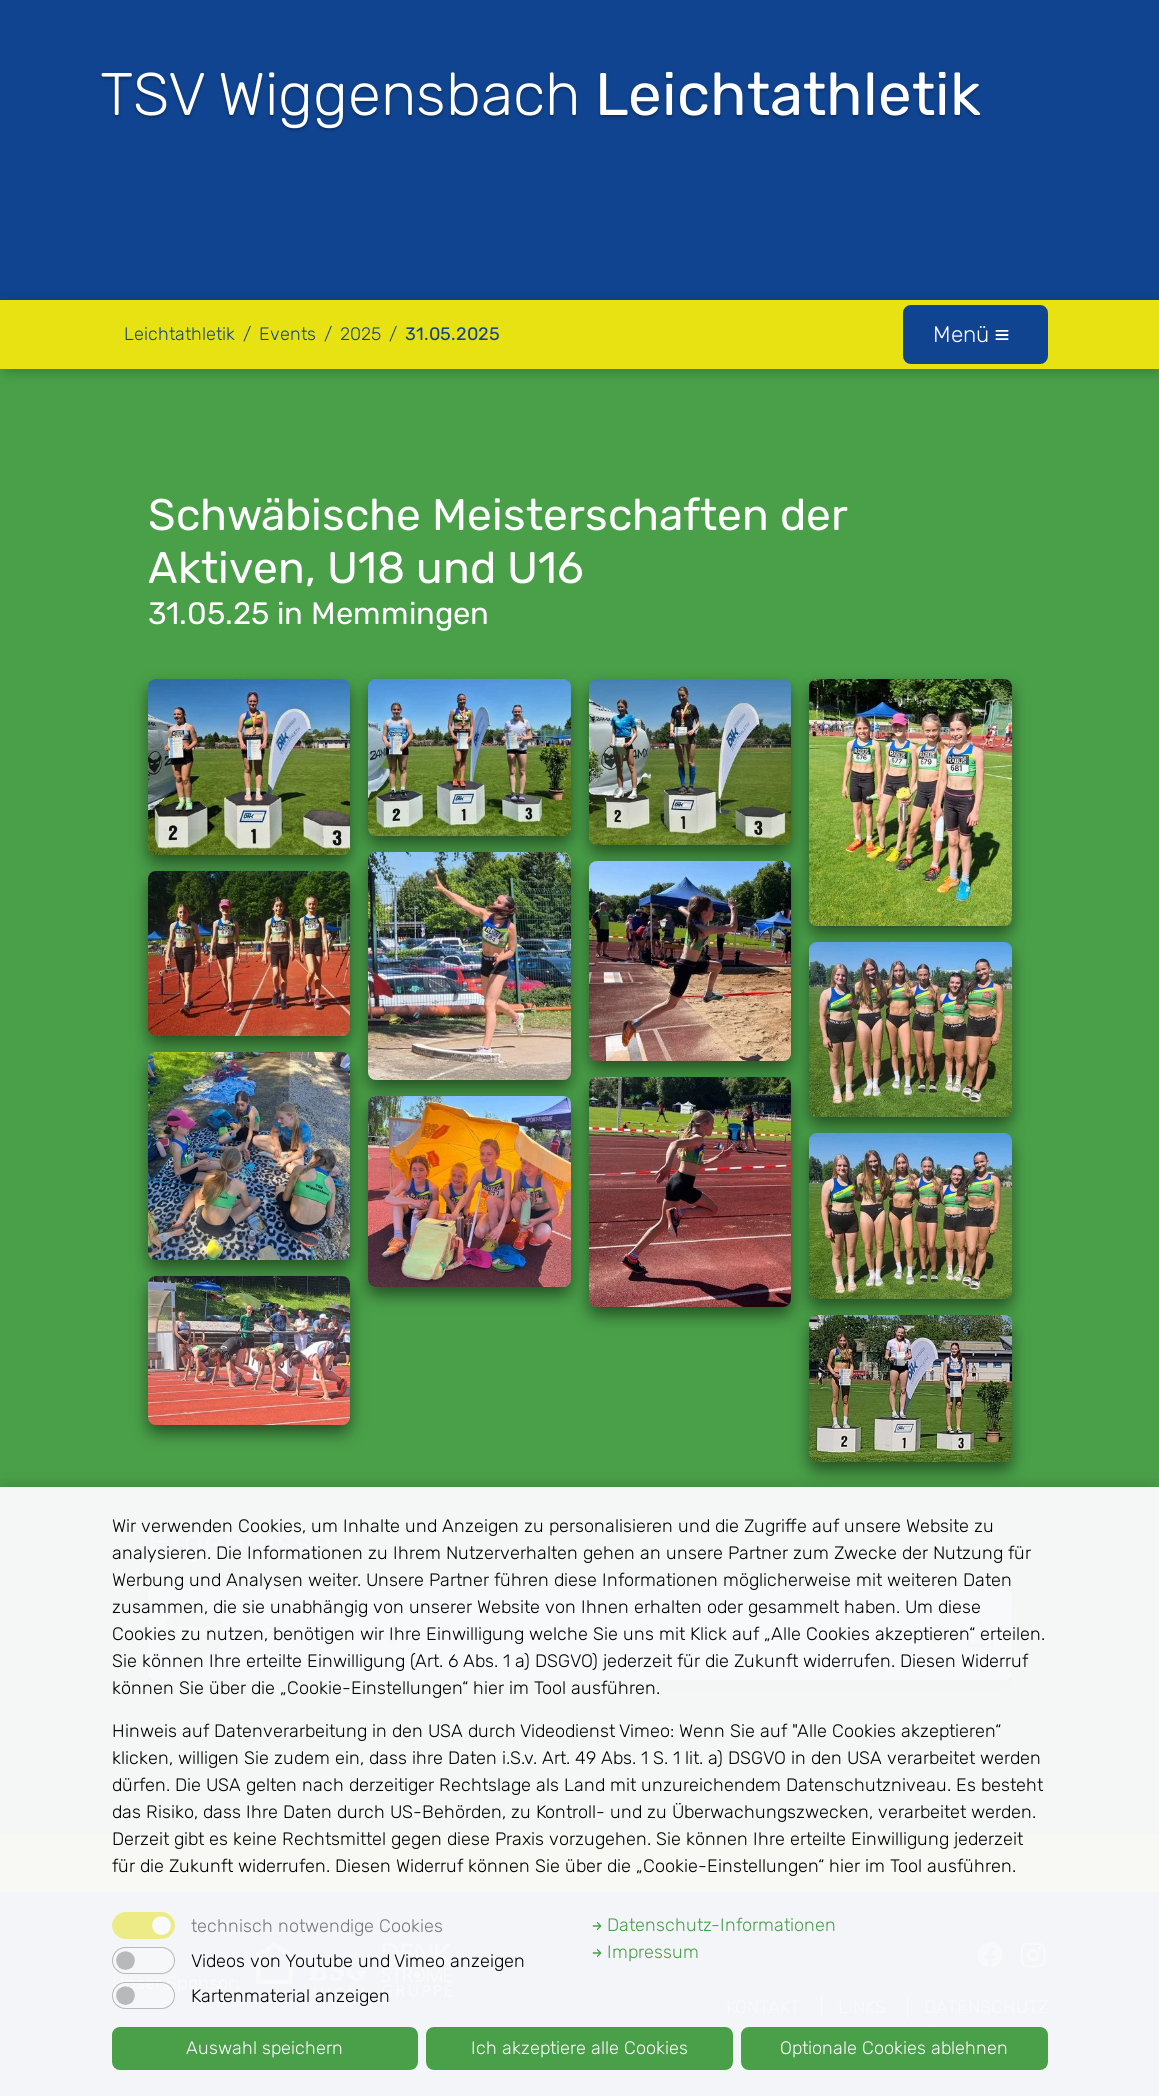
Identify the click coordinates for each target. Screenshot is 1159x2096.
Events (287, 334)
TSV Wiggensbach (540, 94)
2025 (360, 334)
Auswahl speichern (264, 2048)
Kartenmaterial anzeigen (290, 1996)
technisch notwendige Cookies (317, 1926)
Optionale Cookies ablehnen (894, 2048)
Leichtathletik (179, 334)
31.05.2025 (452, 334)
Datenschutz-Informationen (714, 1925)
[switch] (143, 1960)
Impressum (645, 1952)
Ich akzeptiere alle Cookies (579, 2048)
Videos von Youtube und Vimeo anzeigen (358, 1961)
